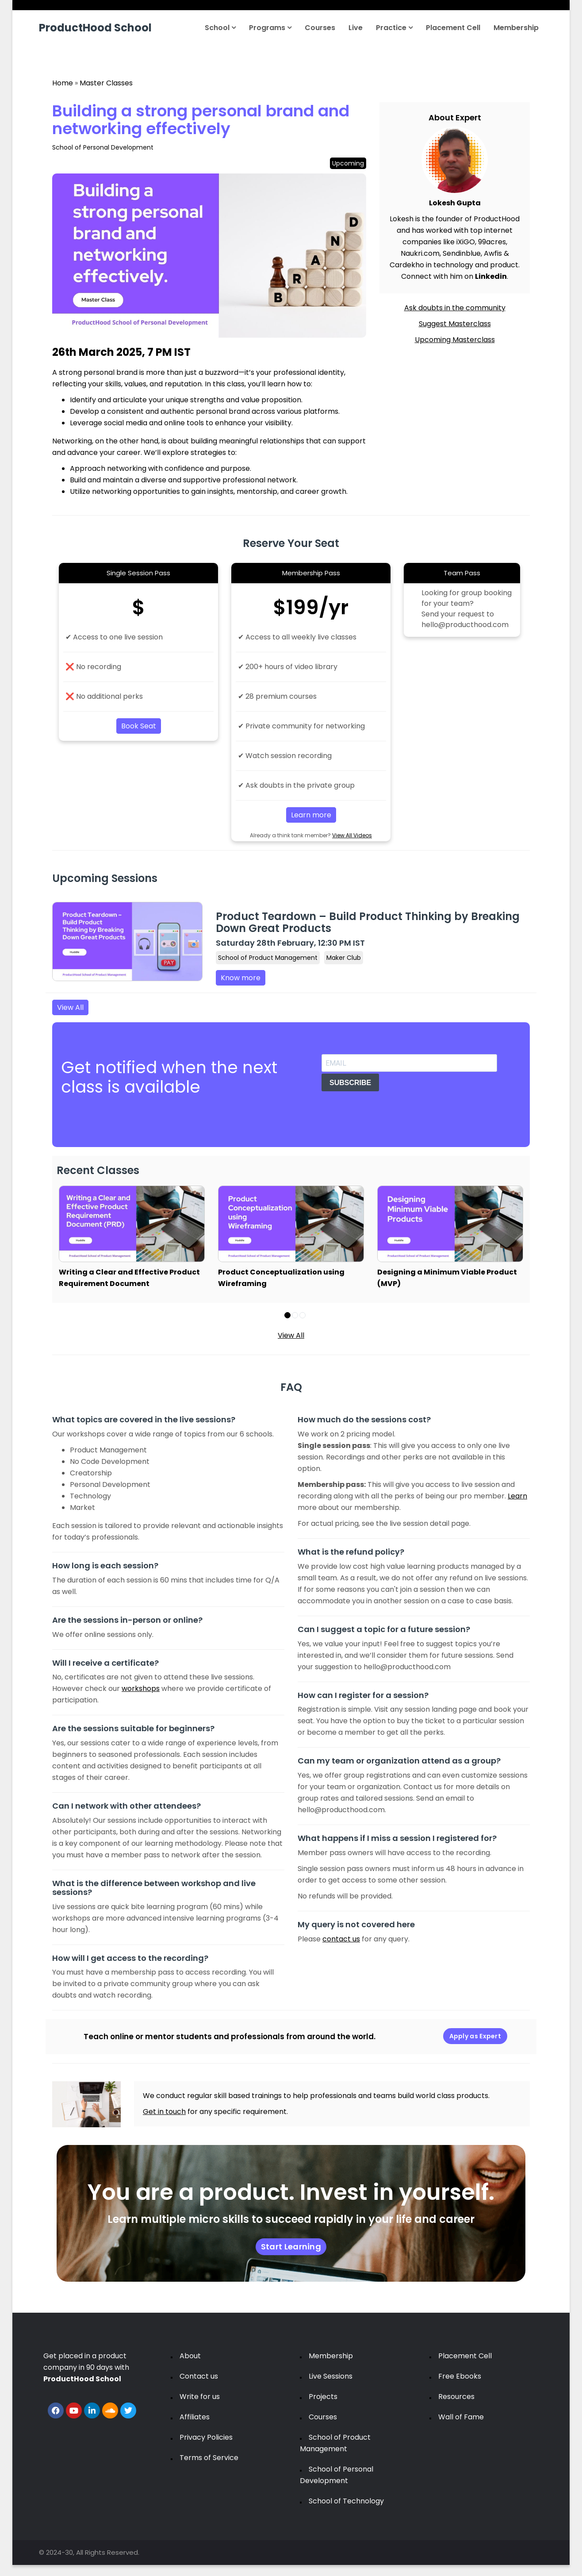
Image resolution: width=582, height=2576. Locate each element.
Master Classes (106, 83)
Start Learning (291, 2246)
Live (355, 28)
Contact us (199, 2376)
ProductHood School (95, 27)
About (190, 2356)
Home (62, 83)
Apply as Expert (475, 2036)
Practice (394, 28)
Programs (270, 28)
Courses (320, 28)
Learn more (311, 815)
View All (70, 1007)
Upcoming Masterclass (455, 340)
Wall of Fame (461, 2417)
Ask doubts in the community (454, 308)
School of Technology (346, 2501)
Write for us (200, 2396)
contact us (341, 1939)
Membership (516, 28)
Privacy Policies (206, 2437)
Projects (323, 2396)
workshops (141, 1688)
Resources (456, 2396)
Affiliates (195, 2417)
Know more (240, 978)
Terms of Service (209, 2458)
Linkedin (491, 276)
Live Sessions (330, 2376)
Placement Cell (453, 28)
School (220, 28)
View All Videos (352, 835)
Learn (517, 1496)
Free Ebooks (459, 2376)
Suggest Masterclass (455, 324)
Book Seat (138, 726)
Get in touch (164, 2111)
